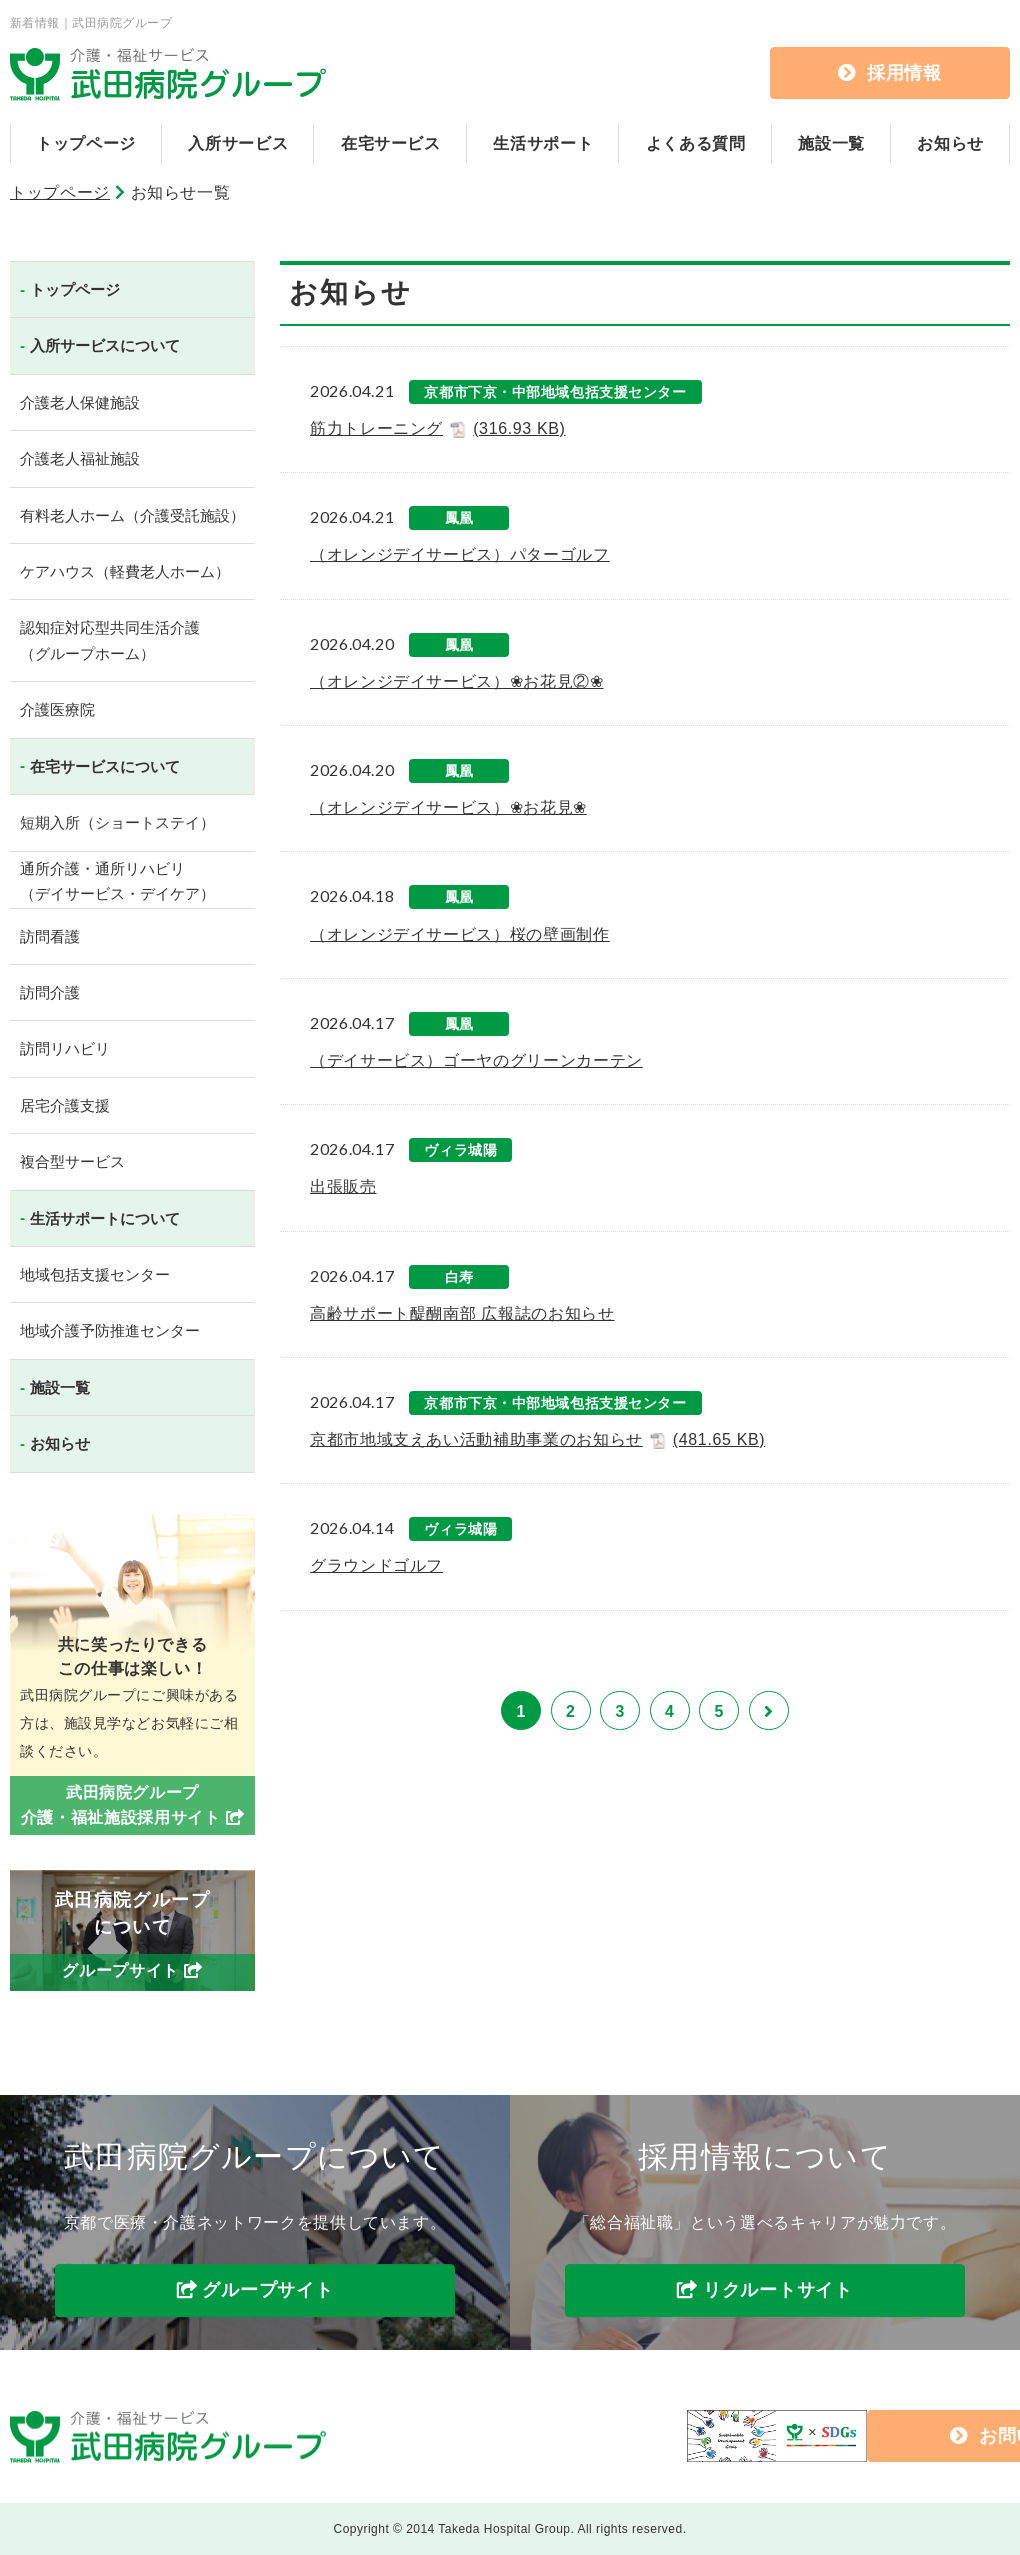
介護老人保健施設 (80, 402)
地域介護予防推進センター (110, 1330)
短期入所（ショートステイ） (117, 822)
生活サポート (543, 143)
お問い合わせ (851, 2436)
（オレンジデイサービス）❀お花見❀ (448, 807)
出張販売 (343, 1186)
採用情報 (890, 73)
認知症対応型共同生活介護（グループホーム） (110, 640)
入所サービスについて (105, 345)
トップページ (86, 143)
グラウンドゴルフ (376, 1565)
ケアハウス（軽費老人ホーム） (125, 571)
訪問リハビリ (65, 1048)
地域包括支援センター (95, 1274)
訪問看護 (50, 936)
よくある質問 (696, 143)
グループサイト (267, 2291)
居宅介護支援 (65, 1105)
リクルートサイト (778, 2291)
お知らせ (950, 143)
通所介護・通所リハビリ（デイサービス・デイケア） (117, 881)
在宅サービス (391, 143)
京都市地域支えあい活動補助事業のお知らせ (537, 1440)
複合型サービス (72, 1161)
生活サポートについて (105, 1218)
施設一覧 (831, 143)
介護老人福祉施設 (80, 458)
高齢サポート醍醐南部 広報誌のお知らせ (462, 1313)
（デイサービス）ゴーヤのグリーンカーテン (476, 1060)
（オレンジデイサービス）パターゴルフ (460, 554)
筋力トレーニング (438, 429)
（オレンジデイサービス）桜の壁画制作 (460, 934)
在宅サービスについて (105, 766)
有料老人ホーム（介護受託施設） (132, 515)
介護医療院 (57, 709)
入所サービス (238, 143)
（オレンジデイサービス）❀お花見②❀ (457, 681)
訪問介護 (50, 992)
